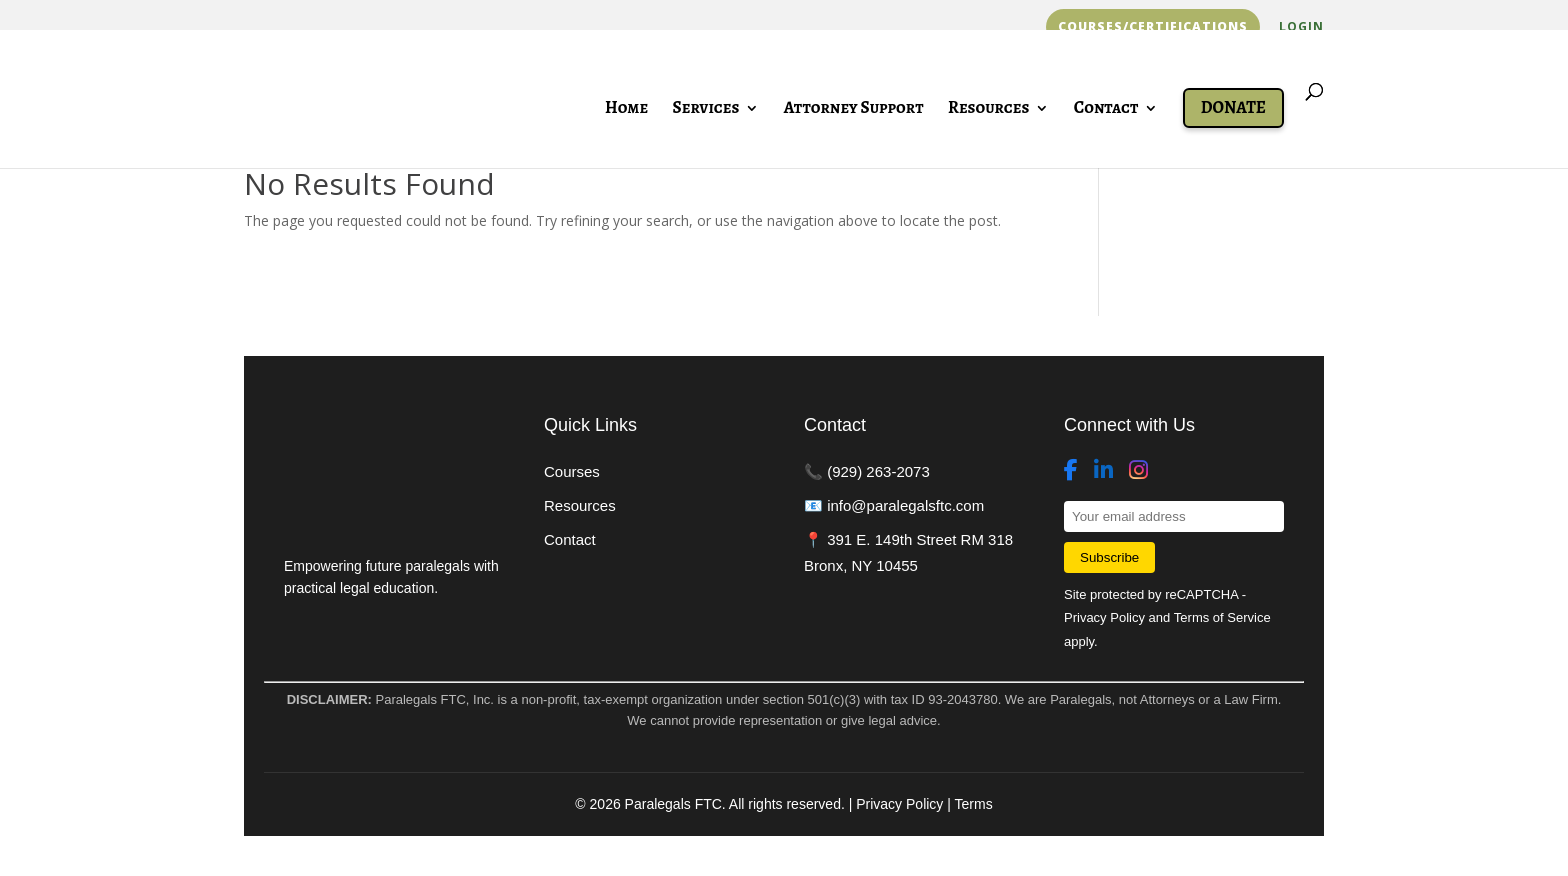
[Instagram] (1138, 471)
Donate (1233, 107)
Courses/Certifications (1153, 27)
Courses (572, 471)
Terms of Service (1222, 617)
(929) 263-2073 (878, 471)
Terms (974, 804)
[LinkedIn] (1103, 471)
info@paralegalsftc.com (905, 505)
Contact (1106, 110)
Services (706, 110)
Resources (988, 110)
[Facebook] (1071, 471)
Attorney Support (854, 110)
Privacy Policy (1104, 617)
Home (626, 110)
